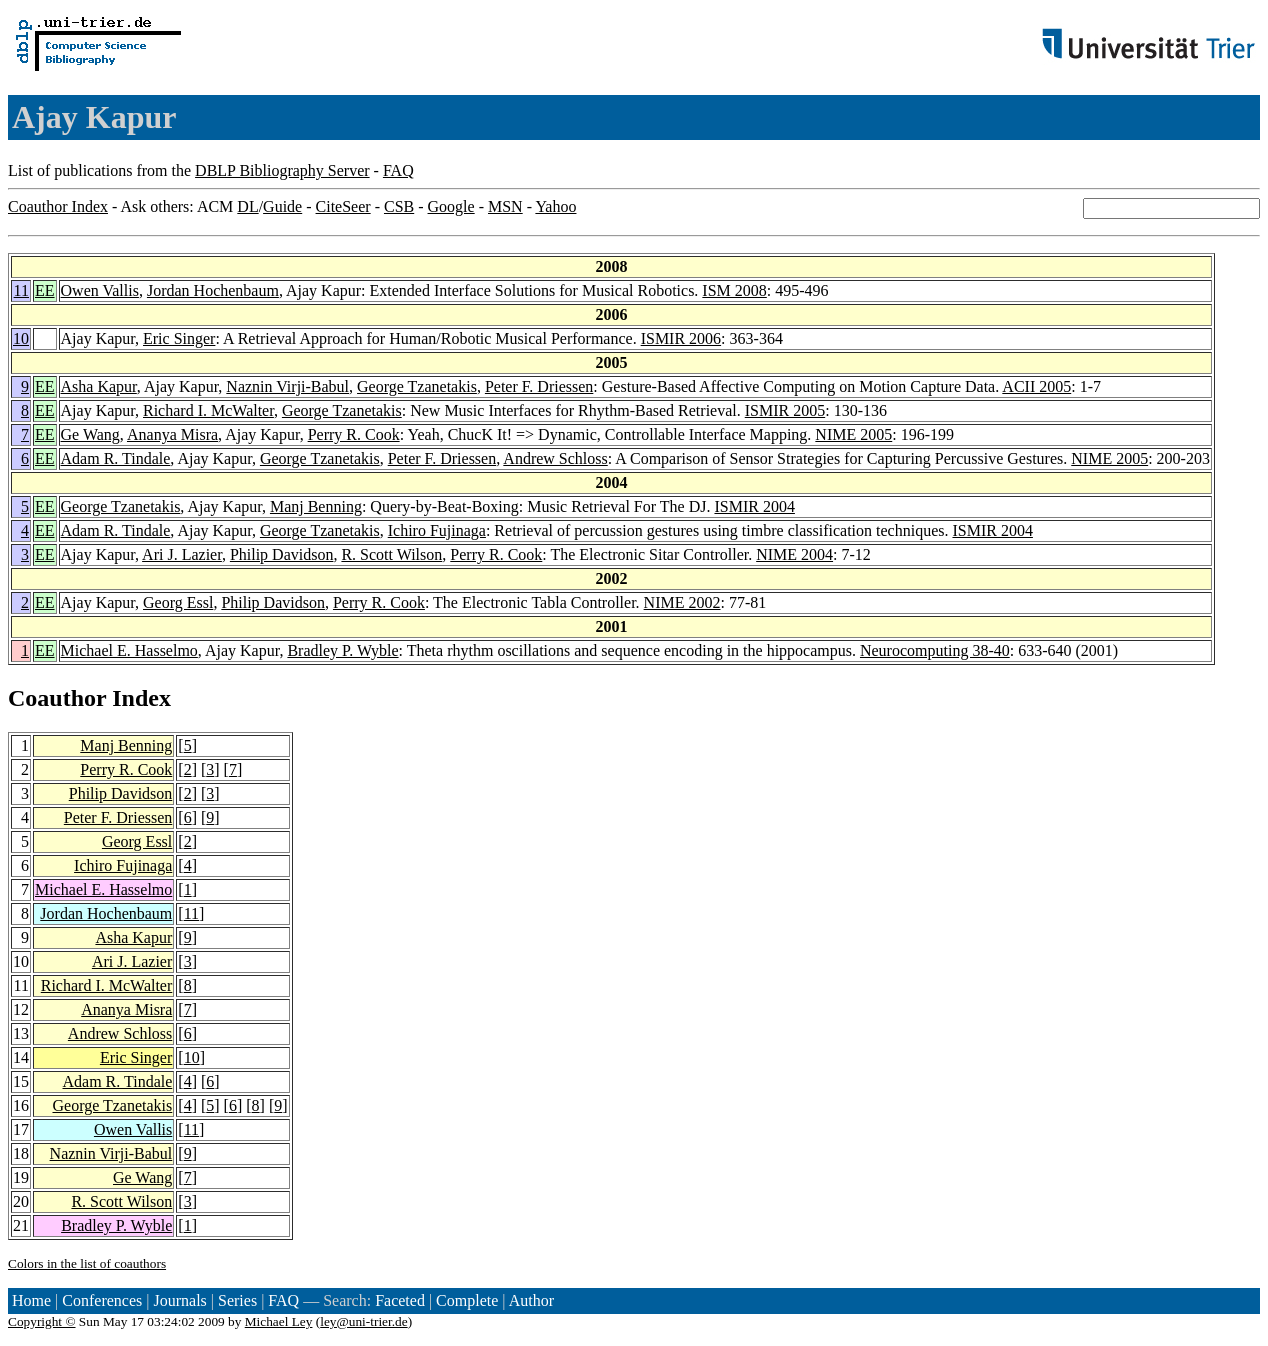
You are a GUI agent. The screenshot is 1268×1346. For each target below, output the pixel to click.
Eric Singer (179, 338)
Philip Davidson (282, 554)
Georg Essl (178, 602)
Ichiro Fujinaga (437, 530)
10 (21, 338)
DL (247, 206)
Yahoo (555, 206)
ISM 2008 (734, 290)
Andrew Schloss (555, 458)
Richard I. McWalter (208, 410)
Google (451, 206)
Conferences (102, 1300)
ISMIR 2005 (785, 410)
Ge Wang (90, 434)
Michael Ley (279, 1321)
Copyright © (42, 1321)
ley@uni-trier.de (363, 1321)
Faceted (400, 1300)
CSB (399, 206)
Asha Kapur (99, 386)
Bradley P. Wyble (342, 650)
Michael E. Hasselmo (129, 650)
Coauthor (57, 698)
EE (45, 290)
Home (31, 1300)
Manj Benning (316, 506)
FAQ (398, 170)
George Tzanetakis (417, 386)
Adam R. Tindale (116, 458)
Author (531, 1300)
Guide (282, 206)
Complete (467, 1300)
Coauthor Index (58, 206)
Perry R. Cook (354, 434)
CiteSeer (343, 206)
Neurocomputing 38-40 (935, 650)
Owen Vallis (100, 290)
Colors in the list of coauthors (87, 1263)
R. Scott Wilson (391, 554)
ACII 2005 (1036, 386)
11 (21, 290)
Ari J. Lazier (182, 554)
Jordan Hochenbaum (213, 290)
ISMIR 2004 (754, 506)
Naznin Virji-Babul (287, 386)
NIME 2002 (682, 602)
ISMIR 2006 (681, 338)
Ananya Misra (172, 434)
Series (237, 1300)
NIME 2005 (853, 434)
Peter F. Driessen (539, 386)
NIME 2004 (794, 554)
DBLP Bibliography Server (282, 170)
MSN (505, 206)
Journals (179, 1300)
